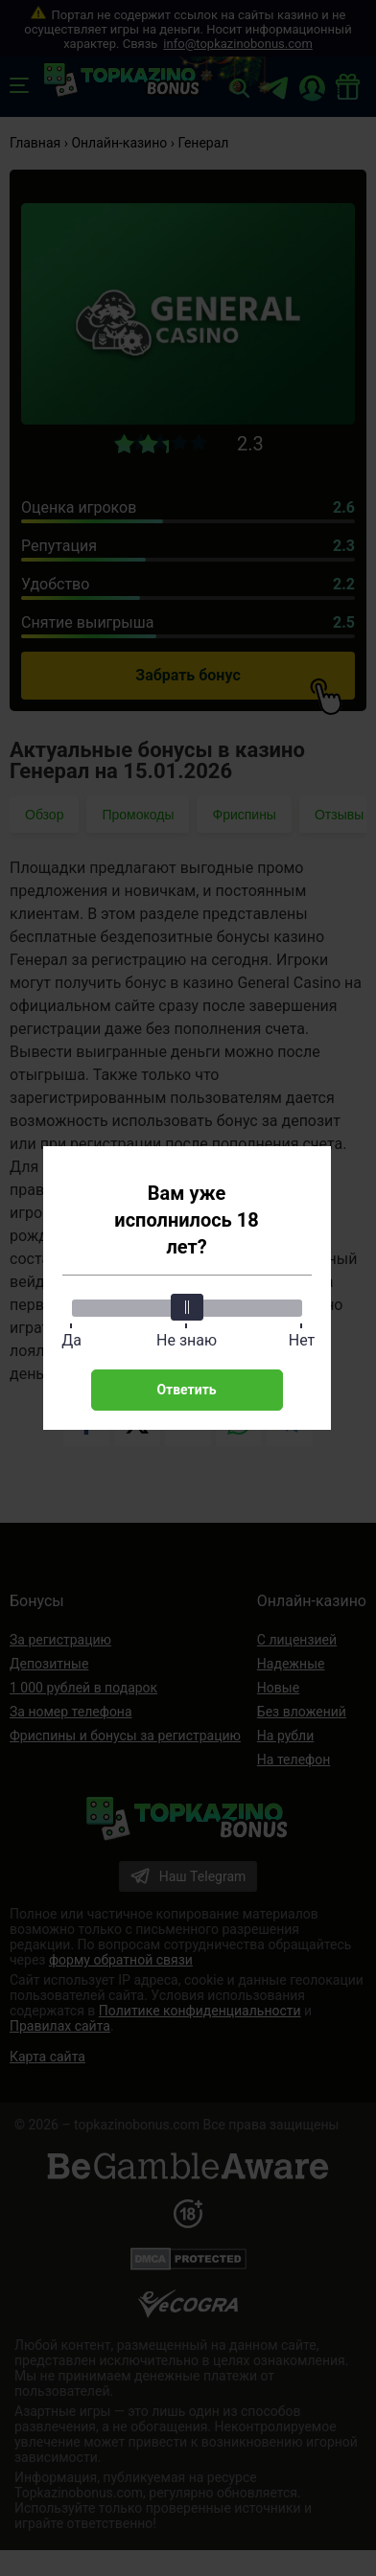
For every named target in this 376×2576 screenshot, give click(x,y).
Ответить (186, 1389)
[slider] (187, 1307)
